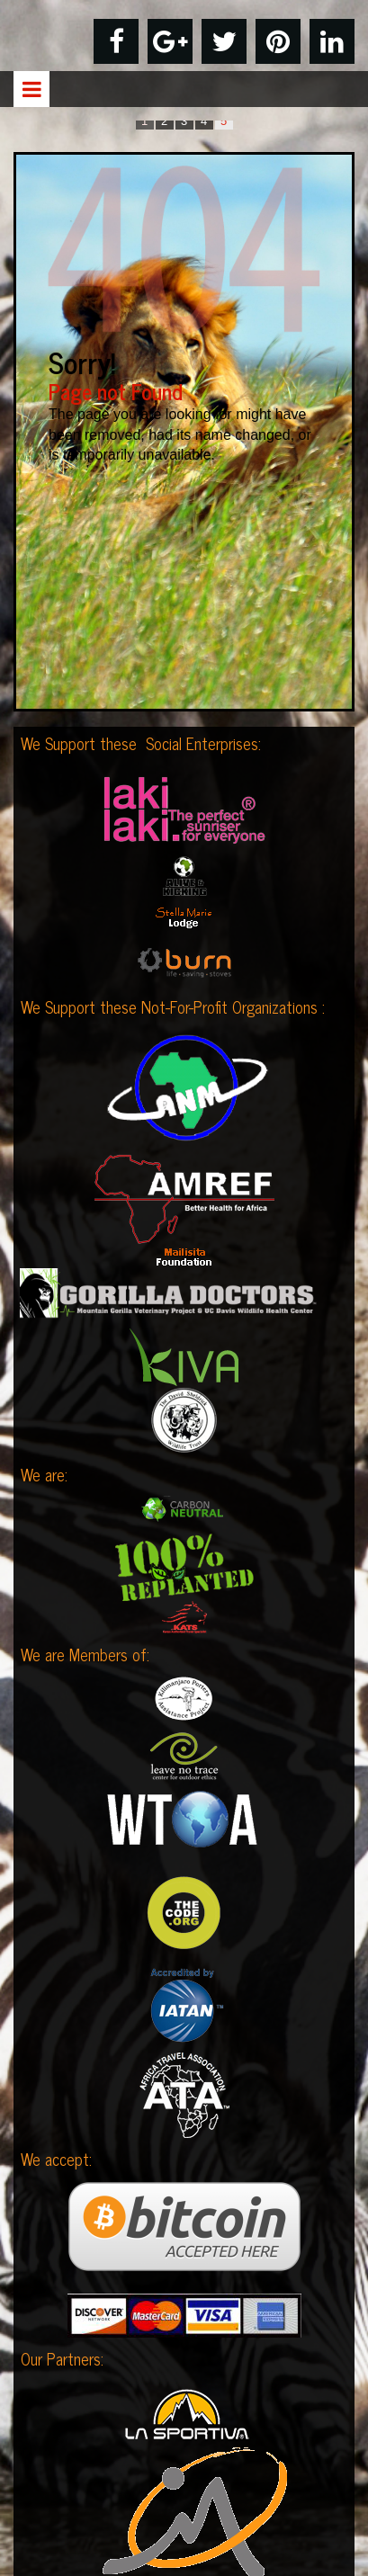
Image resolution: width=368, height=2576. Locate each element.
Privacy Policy (184, 2480)
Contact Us (184, 2550)
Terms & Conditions (184, 2515)
